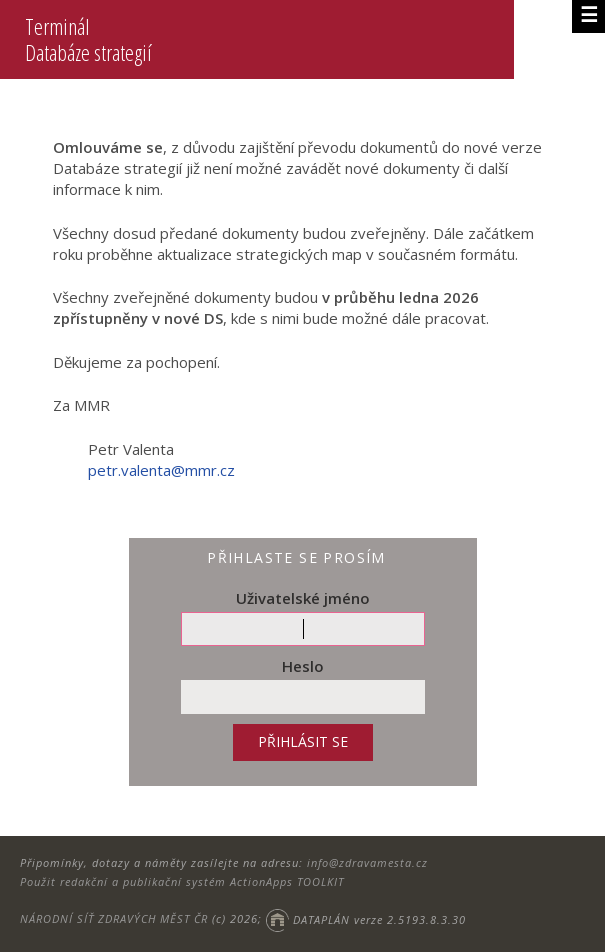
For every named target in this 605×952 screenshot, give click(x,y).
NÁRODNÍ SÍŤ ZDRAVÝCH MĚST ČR (114, 919)
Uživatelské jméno (303, 598)
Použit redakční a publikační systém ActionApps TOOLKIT (182, 881)
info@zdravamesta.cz (367, 862)
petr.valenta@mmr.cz (161, 470)
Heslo (303, 666)
